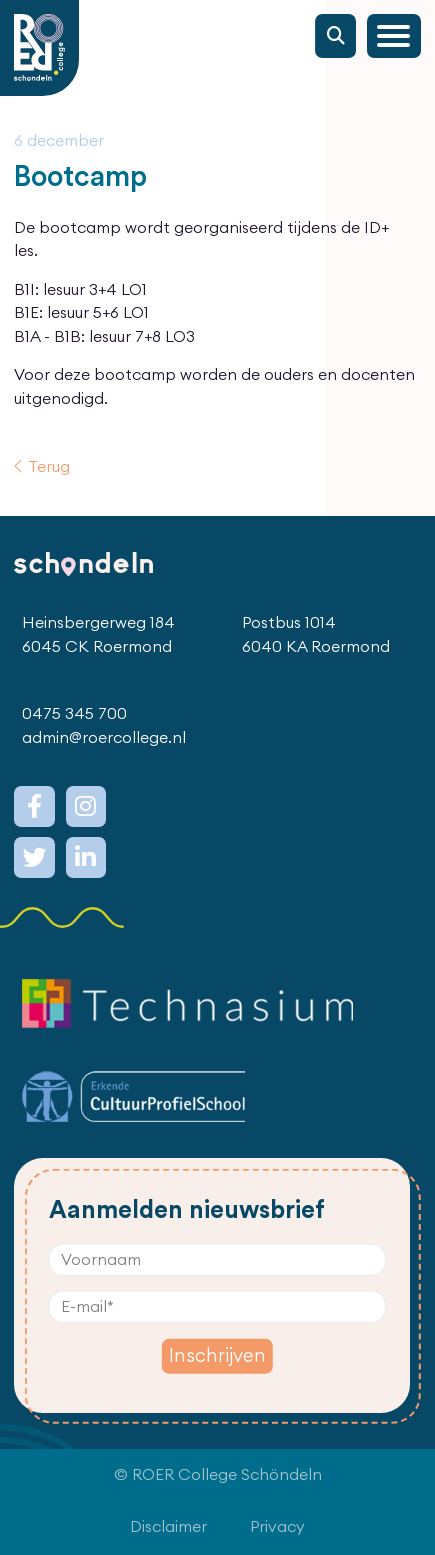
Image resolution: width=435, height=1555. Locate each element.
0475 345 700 (74, 714)
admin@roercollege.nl (104, 738)
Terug (49, 467)
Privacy (277, 1527)
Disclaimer (168, 1527)
